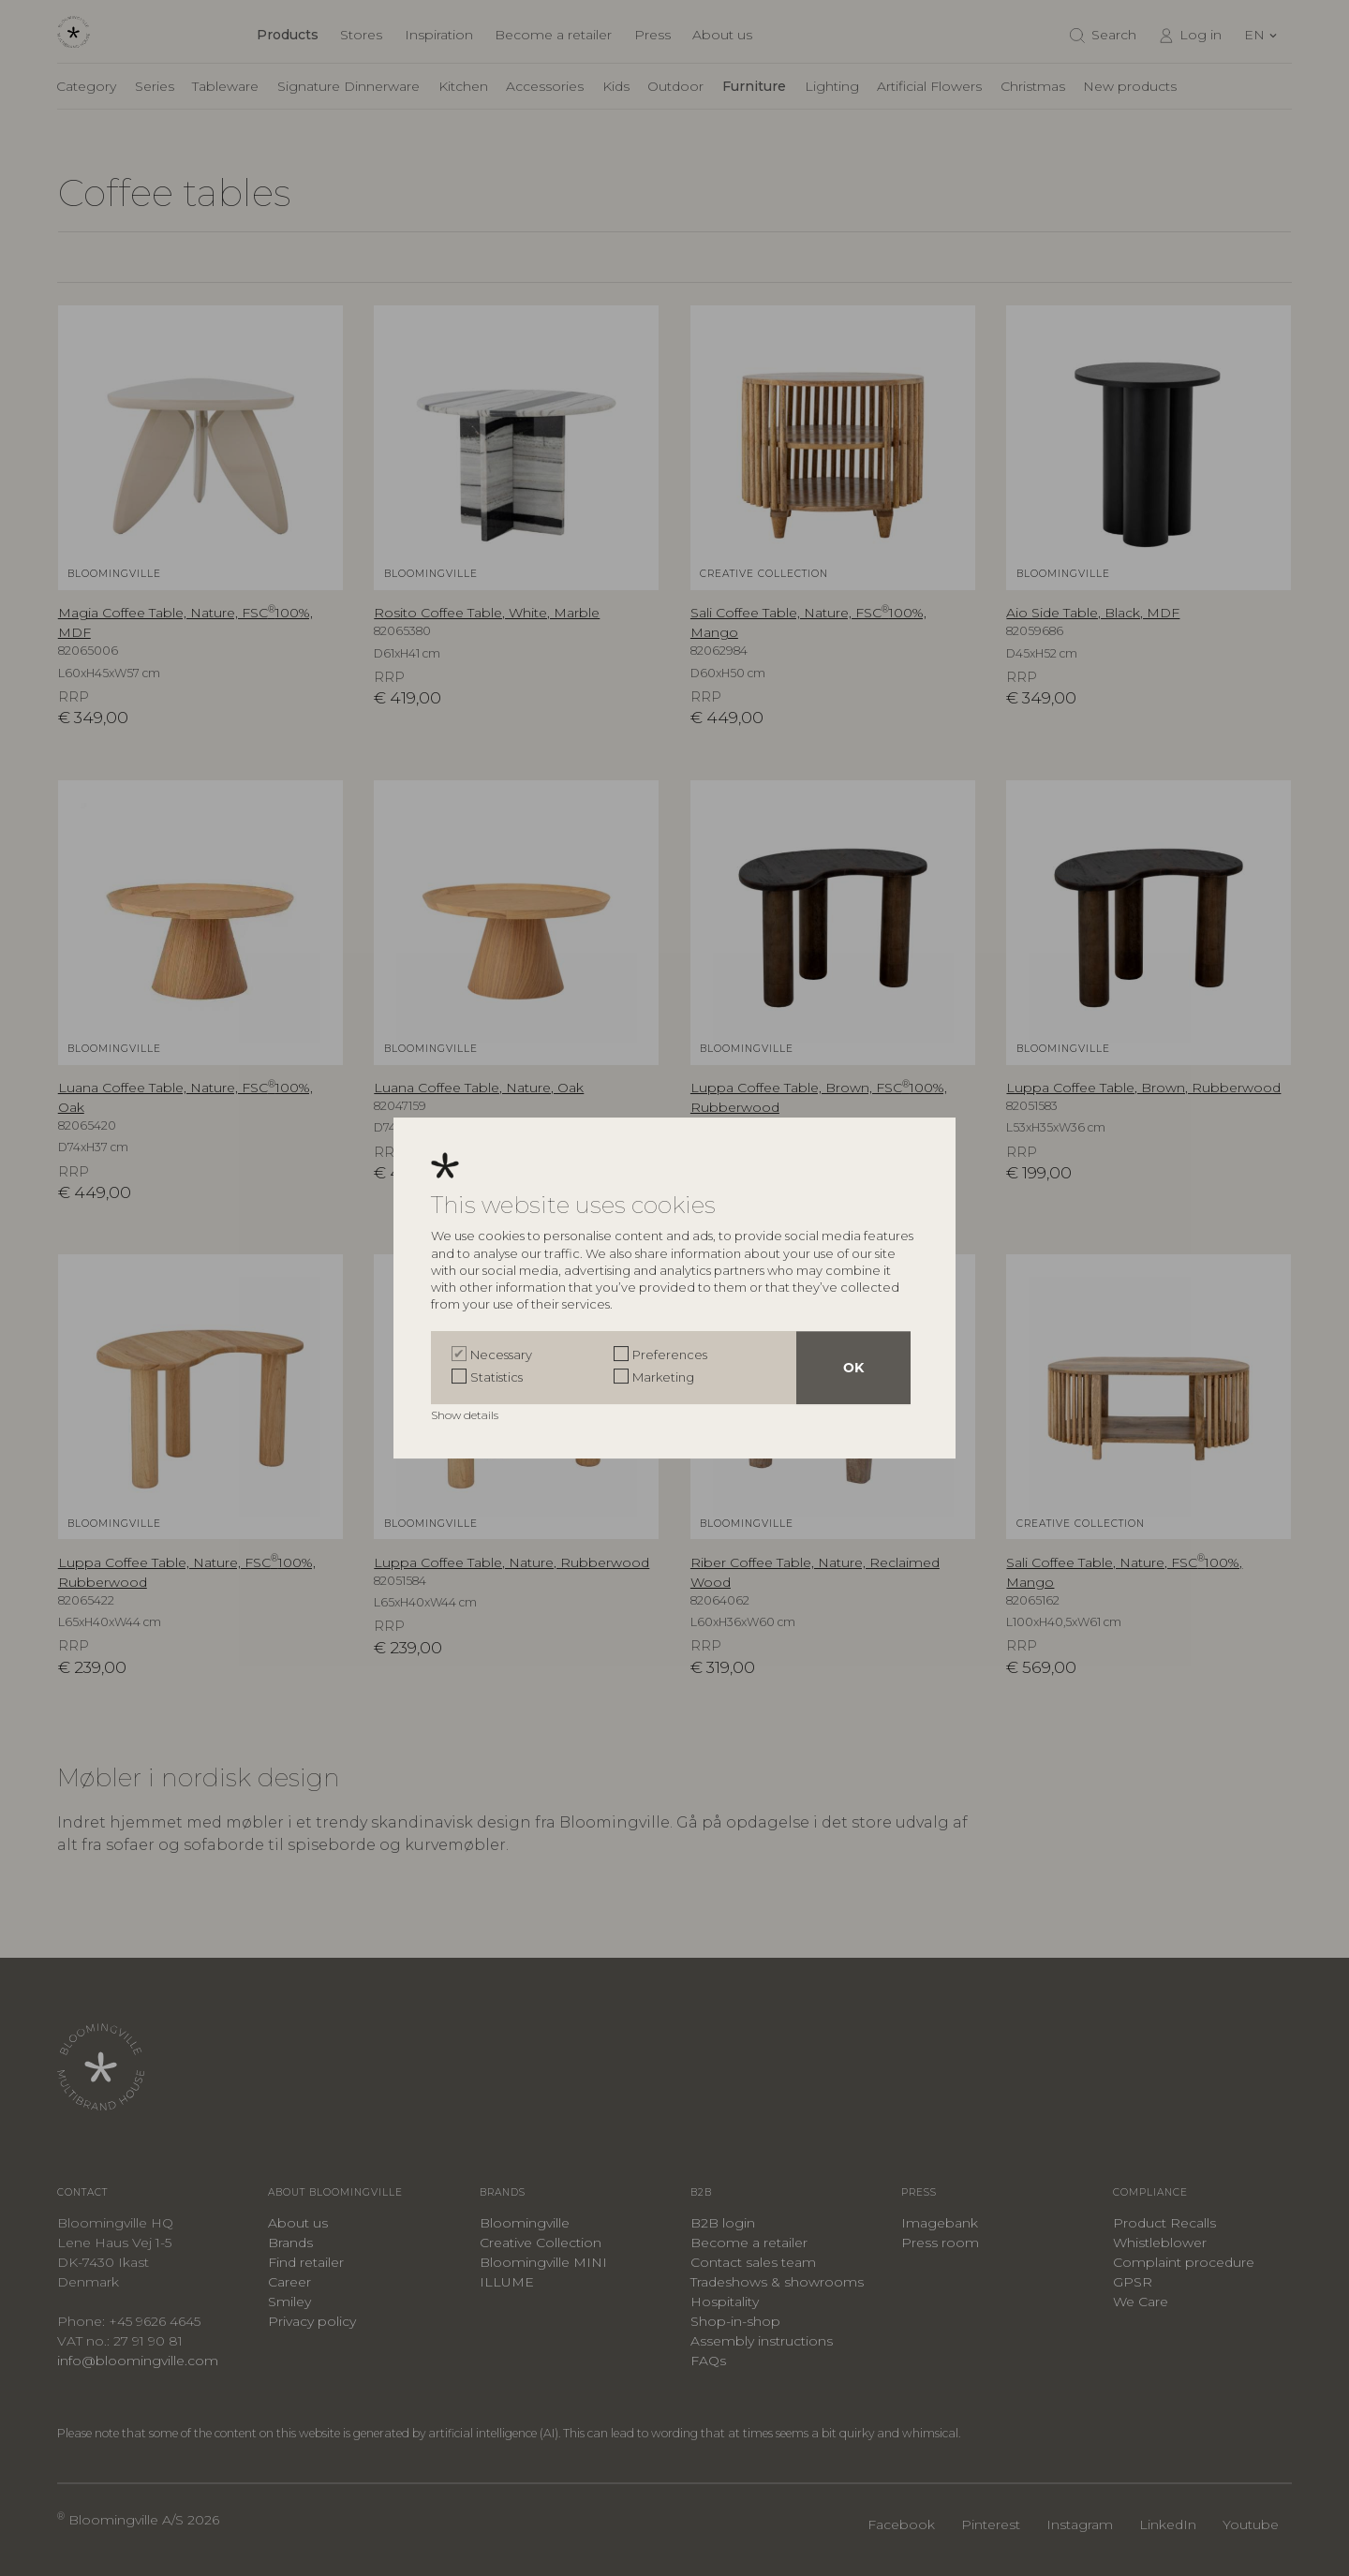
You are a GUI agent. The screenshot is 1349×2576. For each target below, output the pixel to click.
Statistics (496, 1376)
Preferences (669, 1354)
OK (853, 1367)
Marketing (663, 1376)
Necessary (501, 1354)
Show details (466, 1415)
